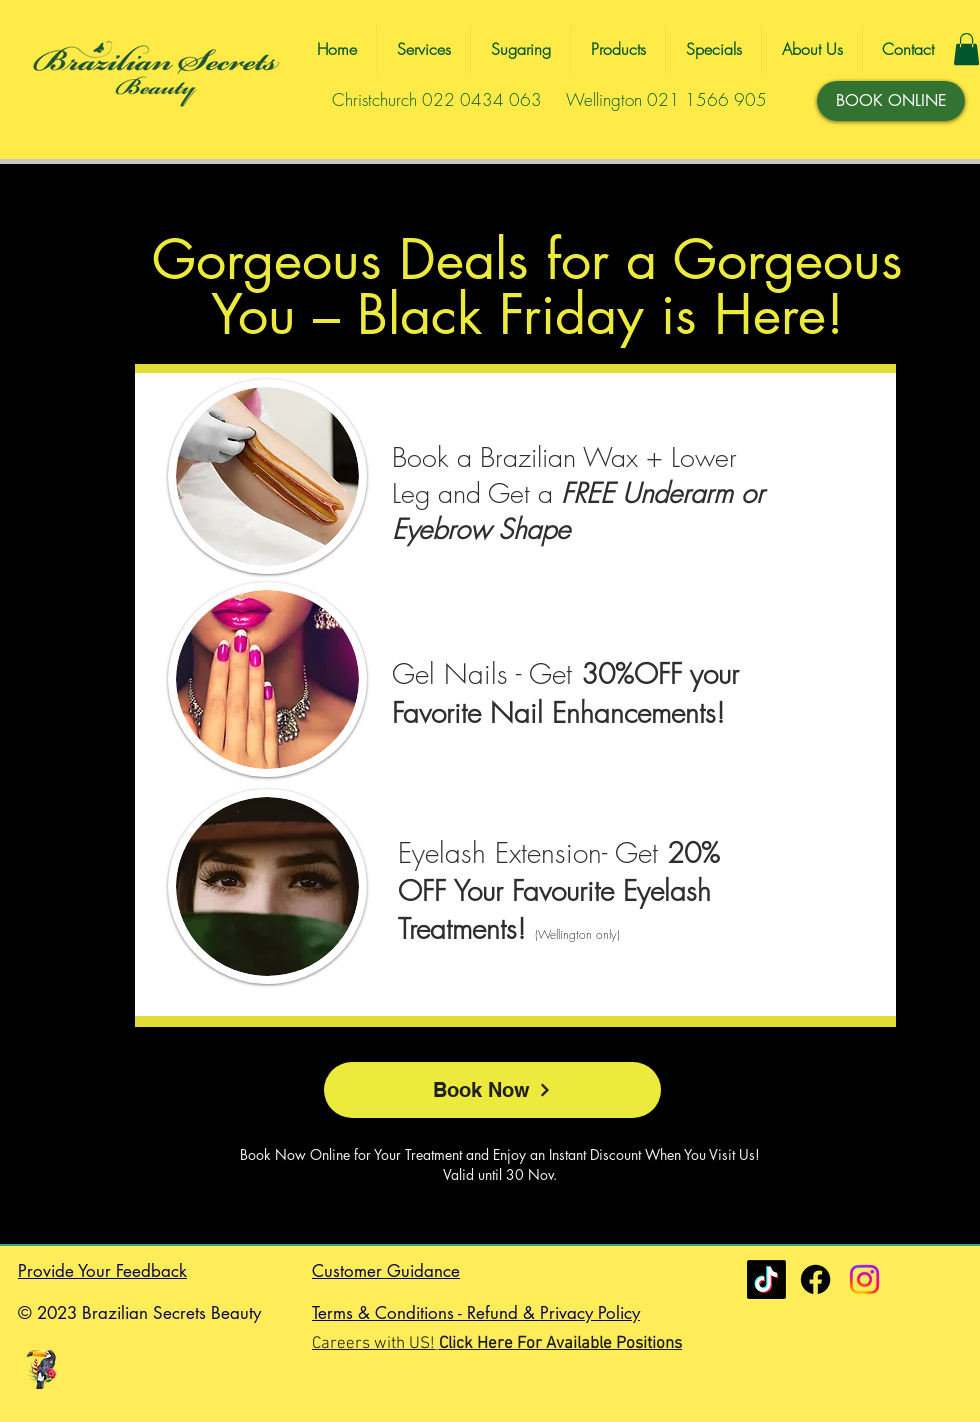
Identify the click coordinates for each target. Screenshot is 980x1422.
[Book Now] (492, 1090)
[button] (966, 49)
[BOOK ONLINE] (891, 101)
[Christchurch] (815, 1279)
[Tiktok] (766, 1279)
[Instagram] (864, 1279)
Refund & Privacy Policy (553, 1313)
